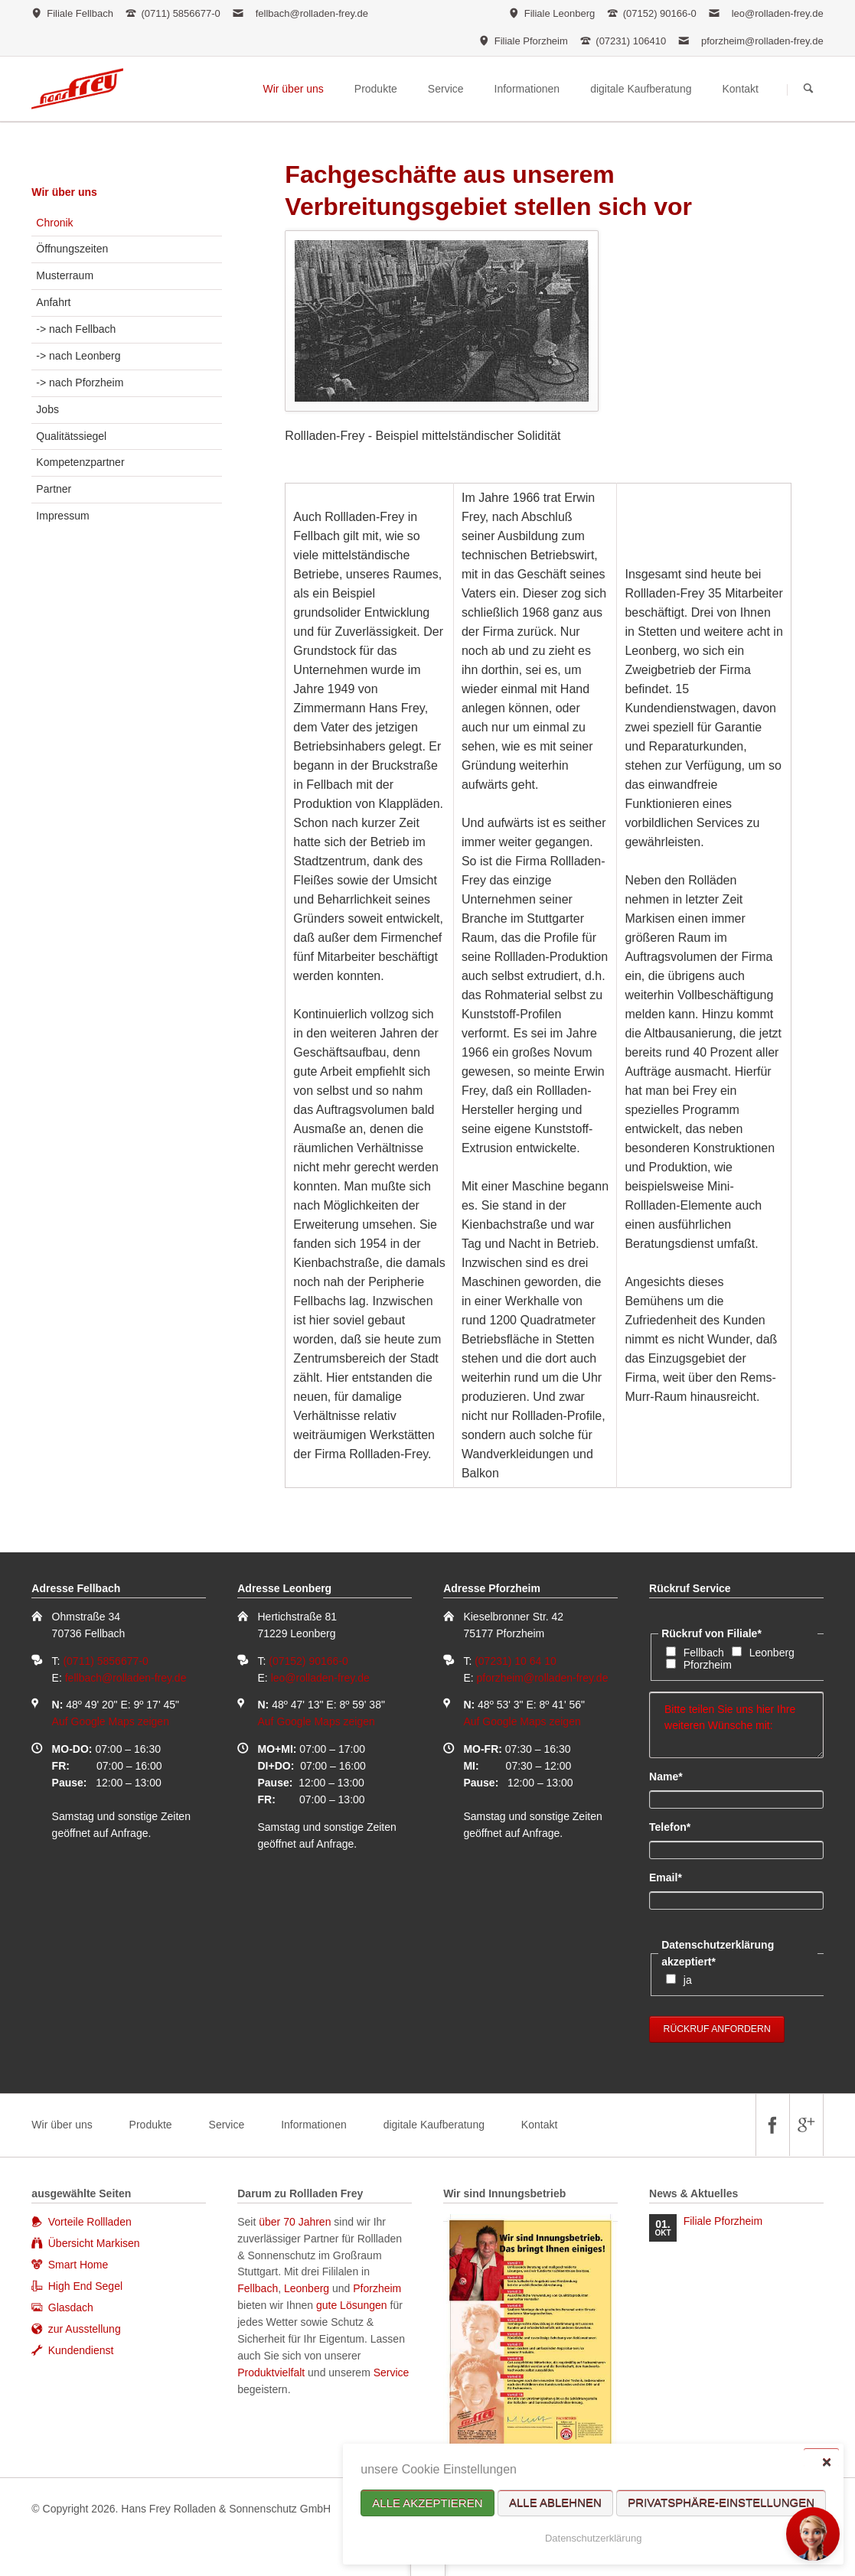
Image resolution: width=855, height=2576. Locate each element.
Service (227, 2124)
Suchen (808, 89)
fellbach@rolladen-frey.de (312, 13)
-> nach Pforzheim (79, 382)
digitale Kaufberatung (434, 2124)
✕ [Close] (826, 2462)
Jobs (47, 409)
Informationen (314, 2124)
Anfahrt (53, 302)
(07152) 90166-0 (308, 1661)
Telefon (674, 1826)
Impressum (62, 516)
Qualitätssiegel (71, 436)
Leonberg (772, 1652)
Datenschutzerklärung (593, 2538)
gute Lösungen (351, 2305)
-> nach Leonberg (78, 356)
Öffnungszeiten (72, 249)
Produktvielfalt (271, 2372)
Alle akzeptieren (427, 2502)
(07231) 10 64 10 (515, 1661)
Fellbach (704, 1652)
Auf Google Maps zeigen (110, 1721)
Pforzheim (708, 1665)
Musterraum (64, 275)
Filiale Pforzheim (723, 2221)
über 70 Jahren (296, 2222)
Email (674, 1877)
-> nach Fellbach (76, 329)
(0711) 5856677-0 (105, 1661)
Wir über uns (63, 192)
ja (688, 1980)
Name (674, 1776)
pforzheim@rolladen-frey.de (762, 41)
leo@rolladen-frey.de (778, 13)
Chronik (54, 223)
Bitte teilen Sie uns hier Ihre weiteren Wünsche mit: (736, 1725)
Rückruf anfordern (717, 2029)
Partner (53, 489)
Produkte (150, 2124)
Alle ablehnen (555, 2502)
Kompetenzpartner (80, 462)
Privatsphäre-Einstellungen (721, 2502)
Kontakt (539, 2124)
